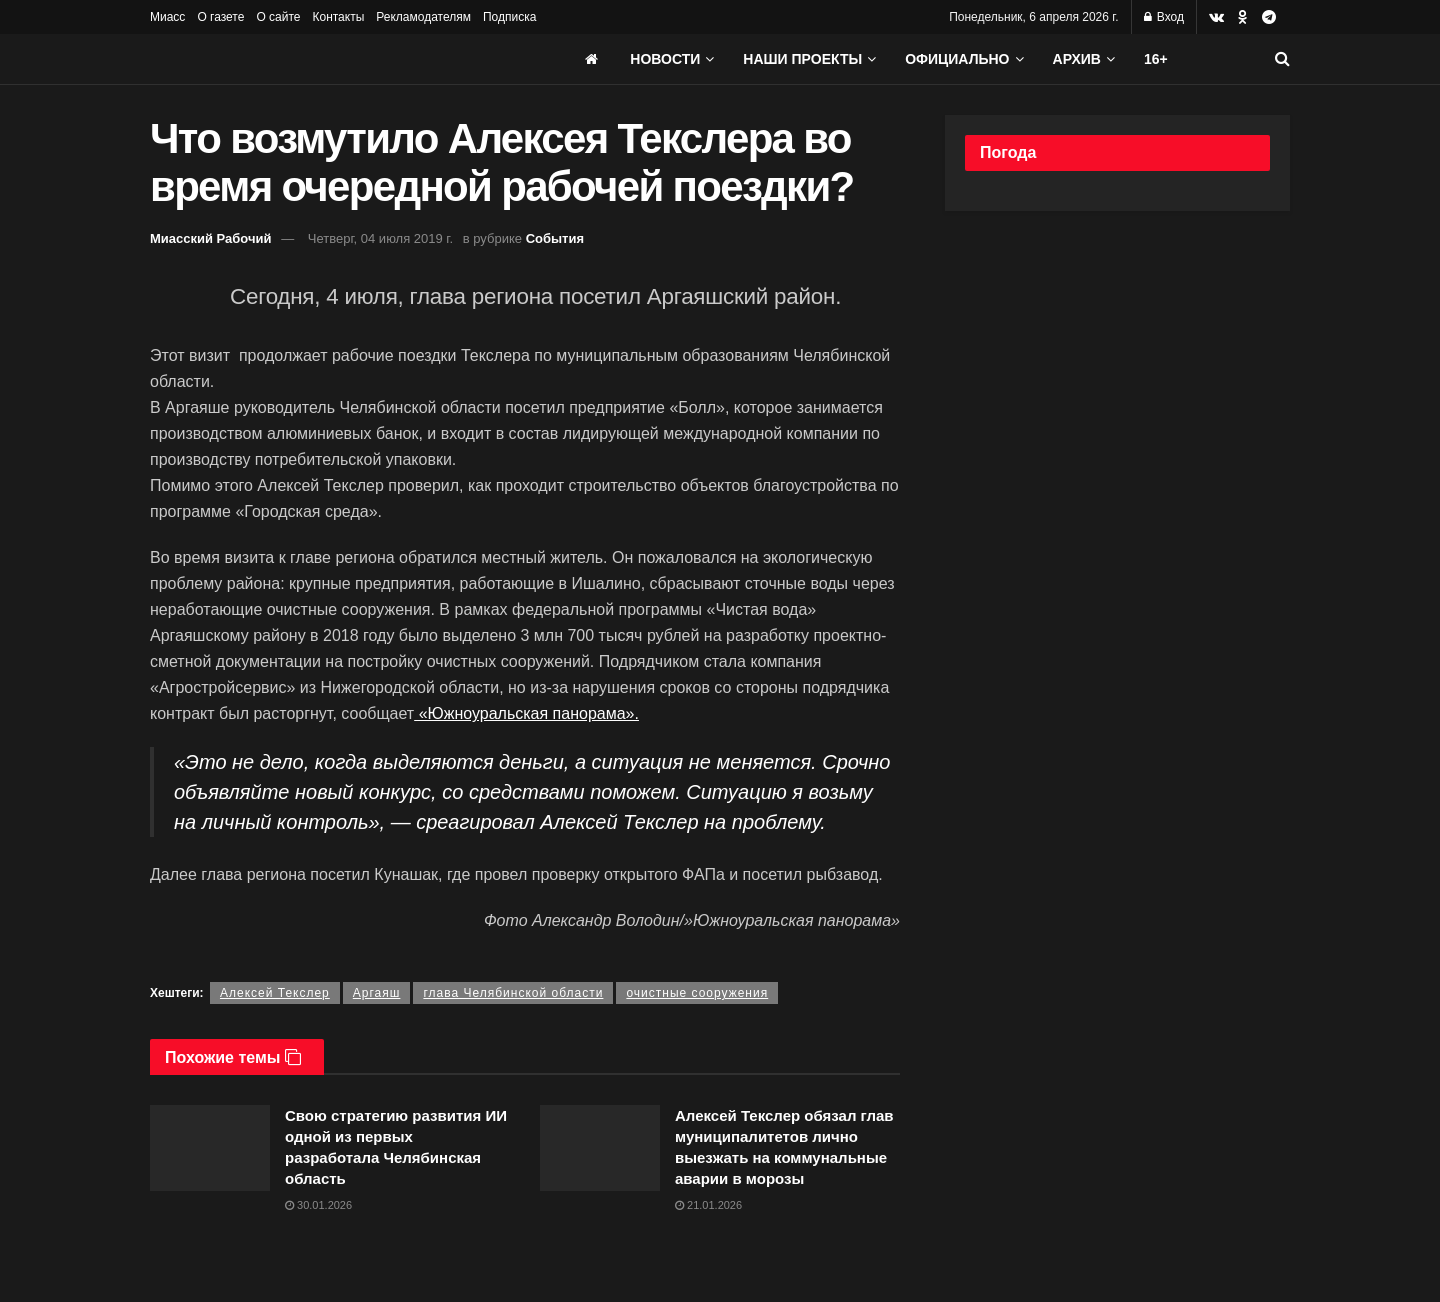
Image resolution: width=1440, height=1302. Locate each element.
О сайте (278, 17)
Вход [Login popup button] (1164, 17)
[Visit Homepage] (300, 59)
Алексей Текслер (275, 993)
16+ (1156, 59)
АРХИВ (1077, 59)
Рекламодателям (423, 17)
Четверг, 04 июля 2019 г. (380, 238)
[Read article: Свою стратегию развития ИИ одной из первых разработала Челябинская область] (210, 1148)
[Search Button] (1282, 59)
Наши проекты (802, 59)
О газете (220, 17)
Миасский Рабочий (211, 238)
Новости (665, 59)
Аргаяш (377, 993)
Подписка (509, 17)
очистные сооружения (697, 993)
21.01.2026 (708, 1205)
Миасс (167, 17)
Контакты (338, 17)
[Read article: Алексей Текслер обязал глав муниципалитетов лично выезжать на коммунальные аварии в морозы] (600, 1148)
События (555, 238)
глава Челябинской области (513, 993)
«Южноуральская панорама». (526, 713)
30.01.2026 (318, 1205)
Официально (957, 59)
